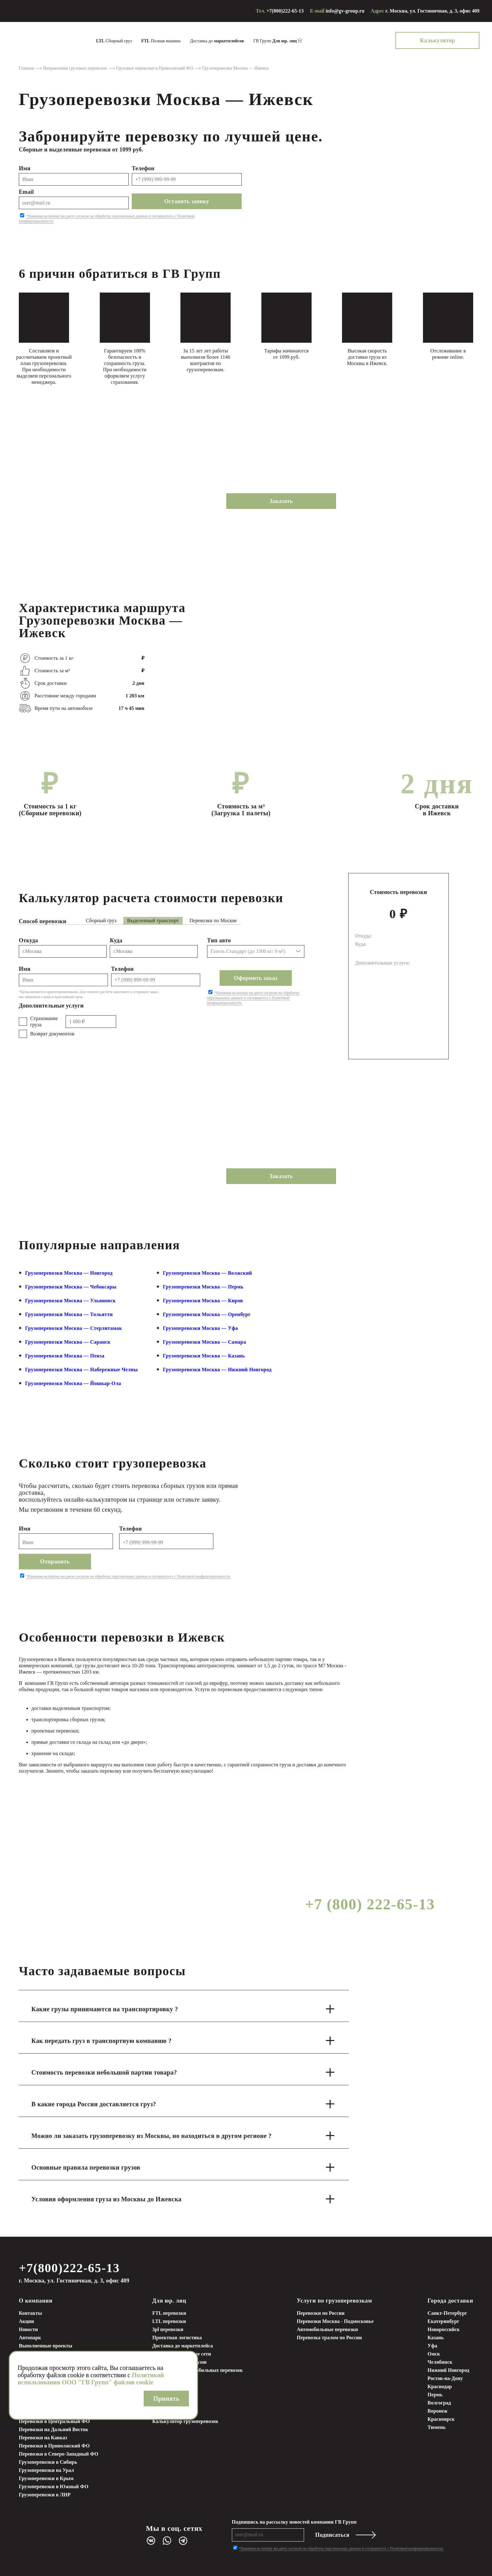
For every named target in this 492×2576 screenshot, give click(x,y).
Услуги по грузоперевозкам (334, 2301)
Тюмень (437, 2427)
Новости (28, 2329)
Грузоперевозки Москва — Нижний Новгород (217, 1369)
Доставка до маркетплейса (182, 2345)
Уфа (432, 2345)
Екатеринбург (443, 2321)
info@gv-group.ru (345, 10)
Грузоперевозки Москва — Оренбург (207, 1314)
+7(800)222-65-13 (284, 10)
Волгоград (439, 2402)
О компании (35, 2301)
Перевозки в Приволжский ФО (54, 2445)
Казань (436, 2337)
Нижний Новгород (448, 2370)
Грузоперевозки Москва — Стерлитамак (73, 1328)
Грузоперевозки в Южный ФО (53, 2486)
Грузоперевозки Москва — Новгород (69, 1273)
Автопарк (30, 2337)
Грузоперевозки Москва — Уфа (200, 1328)
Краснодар (440, 2386)
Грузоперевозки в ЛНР (45, 2494)
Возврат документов (52, 1033)
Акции (26, 2321)
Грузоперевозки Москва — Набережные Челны (81, 1369)
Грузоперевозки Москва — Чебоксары (70, 1286)
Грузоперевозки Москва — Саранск (67, 1342)
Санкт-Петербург (447, 2313)
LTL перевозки (169, 2321)
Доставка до (217, 41)
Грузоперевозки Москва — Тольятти (69, 1314)
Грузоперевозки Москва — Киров (203, 1300)
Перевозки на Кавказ (43, 2437)
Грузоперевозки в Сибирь (48, 2462)
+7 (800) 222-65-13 (370, 1904)
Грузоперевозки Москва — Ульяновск (70, 1300)
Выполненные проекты (45, 2345)
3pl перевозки (167, 2329)
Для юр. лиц (169, 2301)
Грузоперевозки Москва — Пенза (64, 1355)
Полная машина (160, 41)
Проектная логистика (177, 2337)
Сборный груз (114, 41)
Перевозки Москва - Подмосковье (335, 2321)
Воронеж (438, 2411)
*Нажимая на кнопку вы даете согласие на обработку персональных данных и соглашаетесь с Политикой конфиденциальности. (253, 998)
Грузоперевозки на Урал (46, 2470)
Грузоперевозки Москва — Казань (204, 1355)
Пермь (435, 2394)
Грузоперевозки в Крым (46, 2478)
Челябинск (440, 2362)
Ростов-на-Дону (445, 2378)
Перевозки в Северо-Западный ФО (58, 2454)
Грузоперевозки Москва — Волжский (207, 1273)
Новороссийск (444, 2329)
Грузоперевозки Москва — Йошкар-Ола (73, 1383)
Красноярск (441, 2419)
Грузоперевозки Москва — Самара (204, 1342)
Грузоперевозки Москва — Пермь (203, 1286)
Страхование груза (44, 1021)
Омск (434, 2353)
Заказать (281, 501)
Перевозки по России (321, 2313)
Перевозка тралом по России (329, 2337)
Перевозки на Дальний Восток (53, 2429)
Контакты (30, 2313)
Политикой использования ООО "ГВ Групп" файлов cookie (91, 2379)
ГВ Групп (275, 41)
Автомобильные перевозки (327, 2329)
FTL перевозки (169, 2313)
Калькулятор (437, 40)
